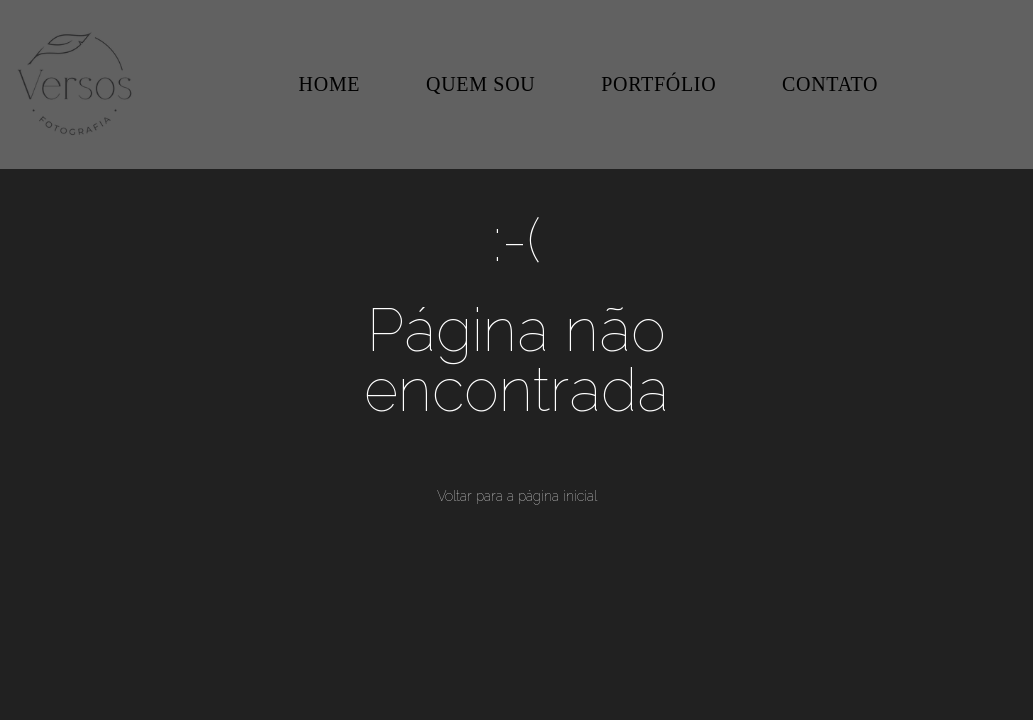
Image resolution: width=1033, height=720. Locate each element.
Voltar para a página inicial (517, 496)
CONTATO (830, 84)
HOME (330, 84)
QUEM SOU (481, 84)
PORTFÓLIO (658, 84)
